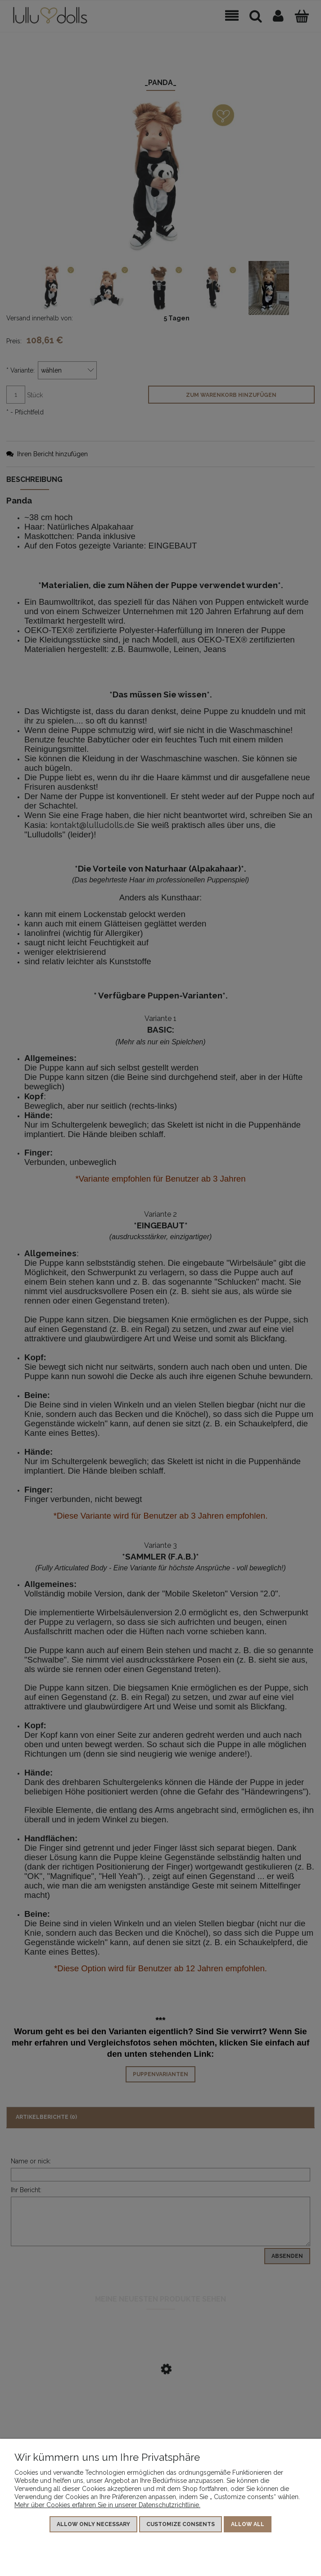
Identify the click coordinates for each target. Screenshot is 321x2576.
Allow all (247, 2525)
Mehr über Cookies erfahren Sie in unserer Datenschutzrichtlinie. (107, 2505)
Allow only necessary (93, 2525)
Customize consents (180, 2525)
